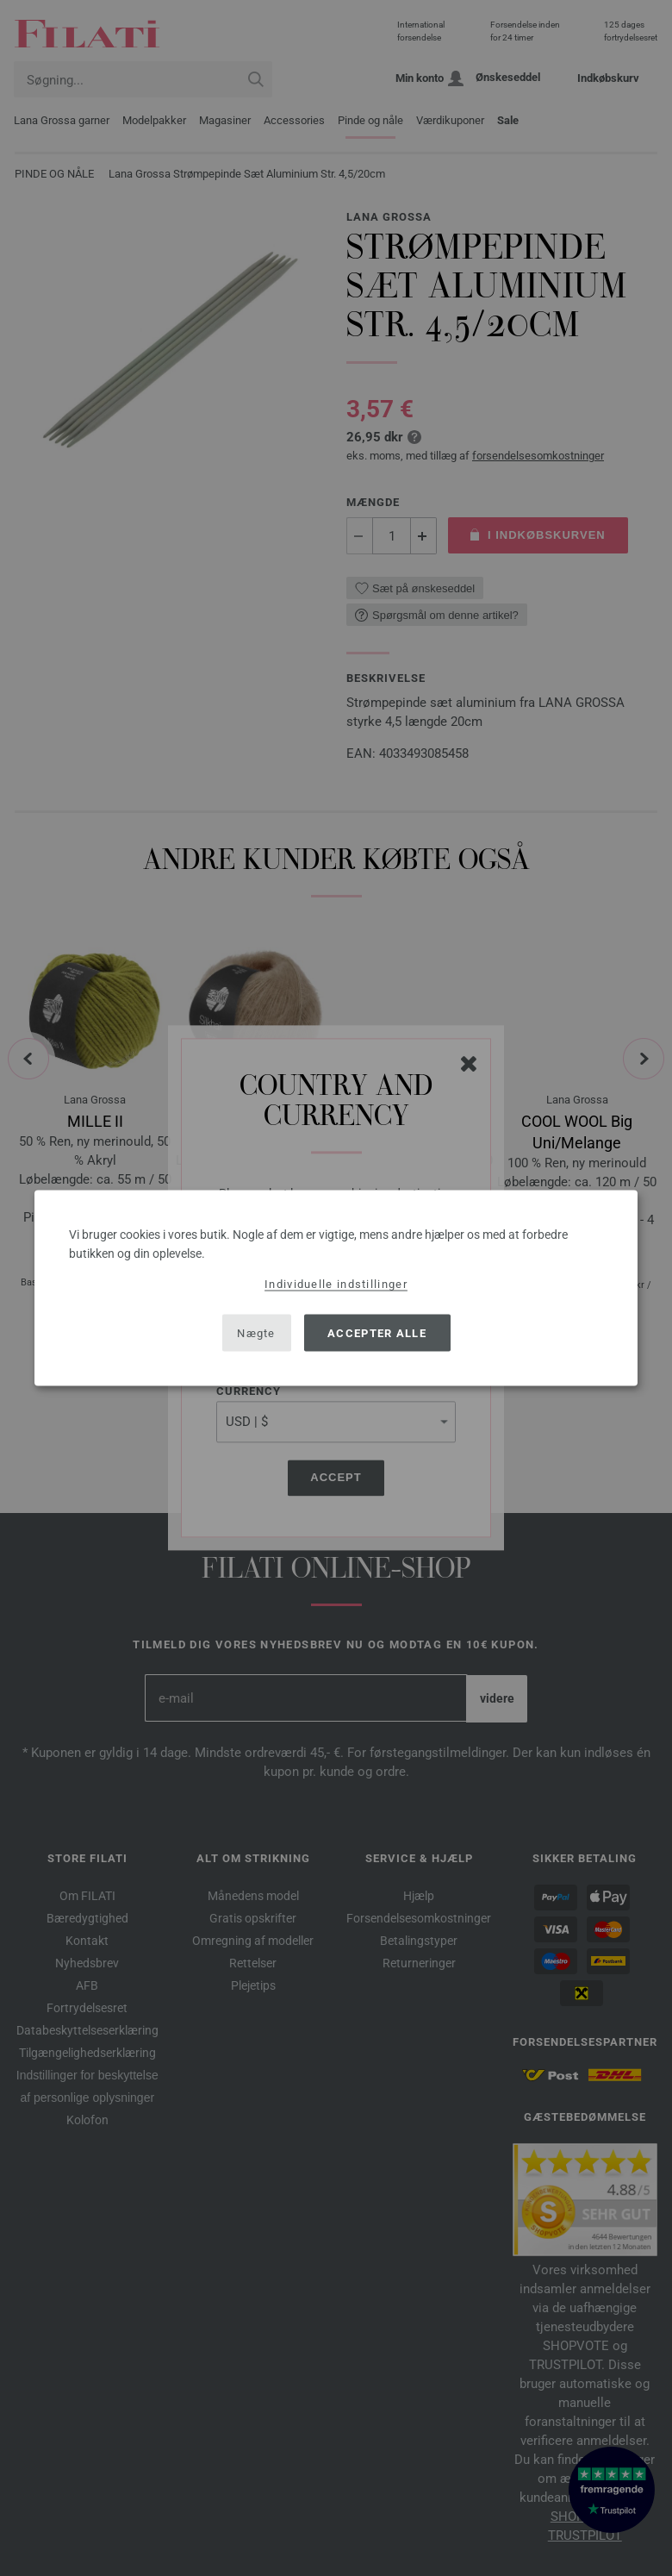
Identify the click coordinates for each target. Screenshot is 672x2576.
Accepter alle (376, 1332)
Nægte (256, 1332)
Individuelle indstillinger (336, 1284)
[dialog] (336, 1288)
